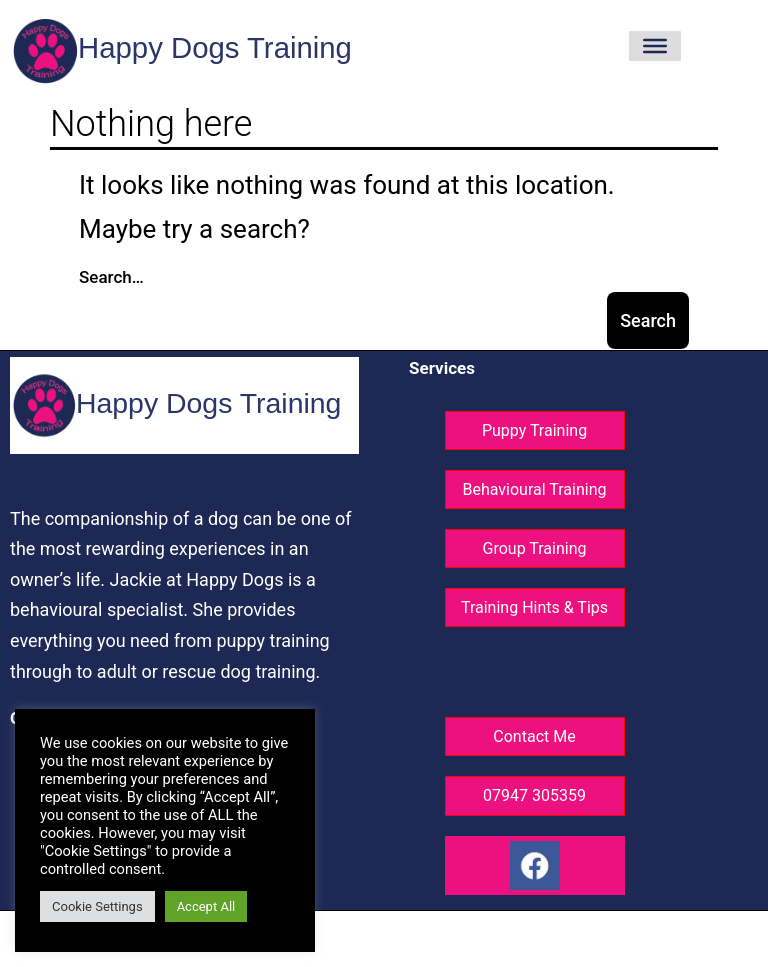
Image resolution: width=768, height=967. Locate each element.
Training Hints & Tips (534, 607)
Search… (111, 277)
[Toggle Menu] (655, 46)
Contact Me (534, 736)
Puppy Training (534, 430)
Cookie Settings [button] (97, 906)
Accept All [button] (206, 906)
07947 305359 (534, 795)
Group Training (535, 548)
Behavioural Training (534, 489)
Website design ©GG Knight (390, 940)
